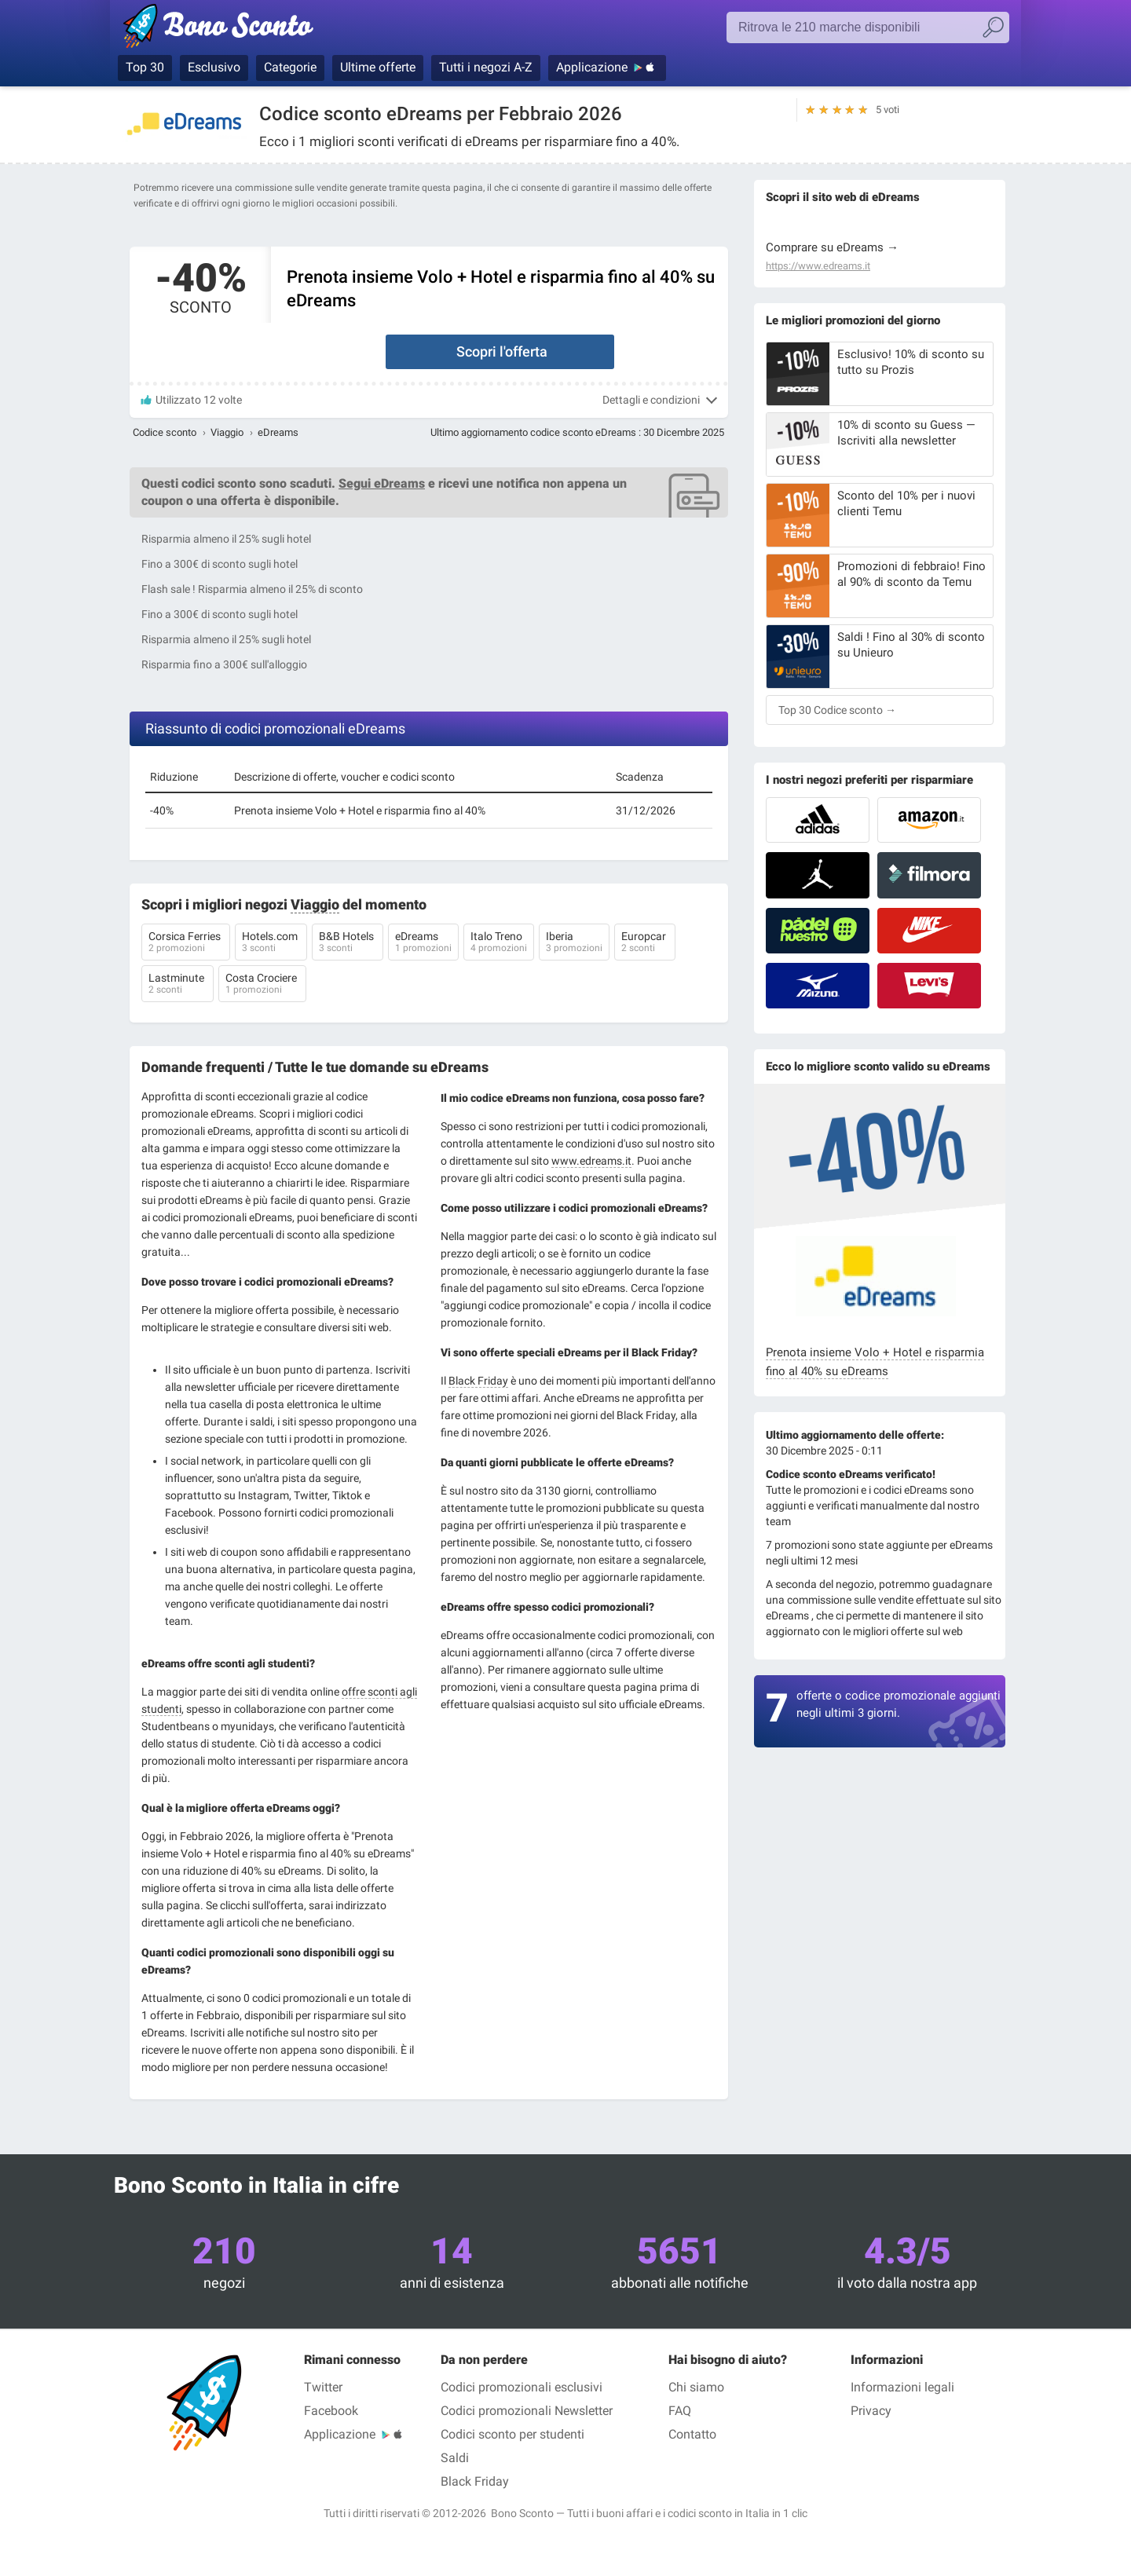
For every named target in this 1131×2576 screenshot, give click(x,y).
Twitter (323, 2387)
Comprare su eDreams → (832, 247)
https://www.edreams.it (818, 266)
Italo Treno (498, 943)
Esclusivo (214, 67)
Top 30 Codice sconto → (837, 710)
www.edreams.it (591, 1160)
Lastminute (177, 984)
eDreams (423, 943)
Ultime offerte (377, 67)
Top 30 (145, 67)
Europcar (644, 943)
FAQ (679, 2410)
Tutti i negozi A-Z (486, 67)
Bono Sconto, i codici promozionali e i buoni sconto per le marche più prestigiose (245, 29)
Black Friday (478, 1380)
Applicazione (592, 67)
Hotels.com (271, 943)
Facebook (331, 2410)
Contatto (692, 2434)
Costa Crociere (262, 984)
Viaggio (226, 432)
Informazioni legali (902, 2387)
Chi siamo (696, 2387)
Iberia (574, 943)
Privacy (871, 2410)
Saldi (455, 2457)
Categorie (290, 67)
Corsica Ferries (185, 943)
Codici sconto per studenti (512, 2434)
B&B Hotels (347, 943)
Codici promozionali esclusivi (521, 2387)
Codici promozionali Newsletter (527, 2410)
